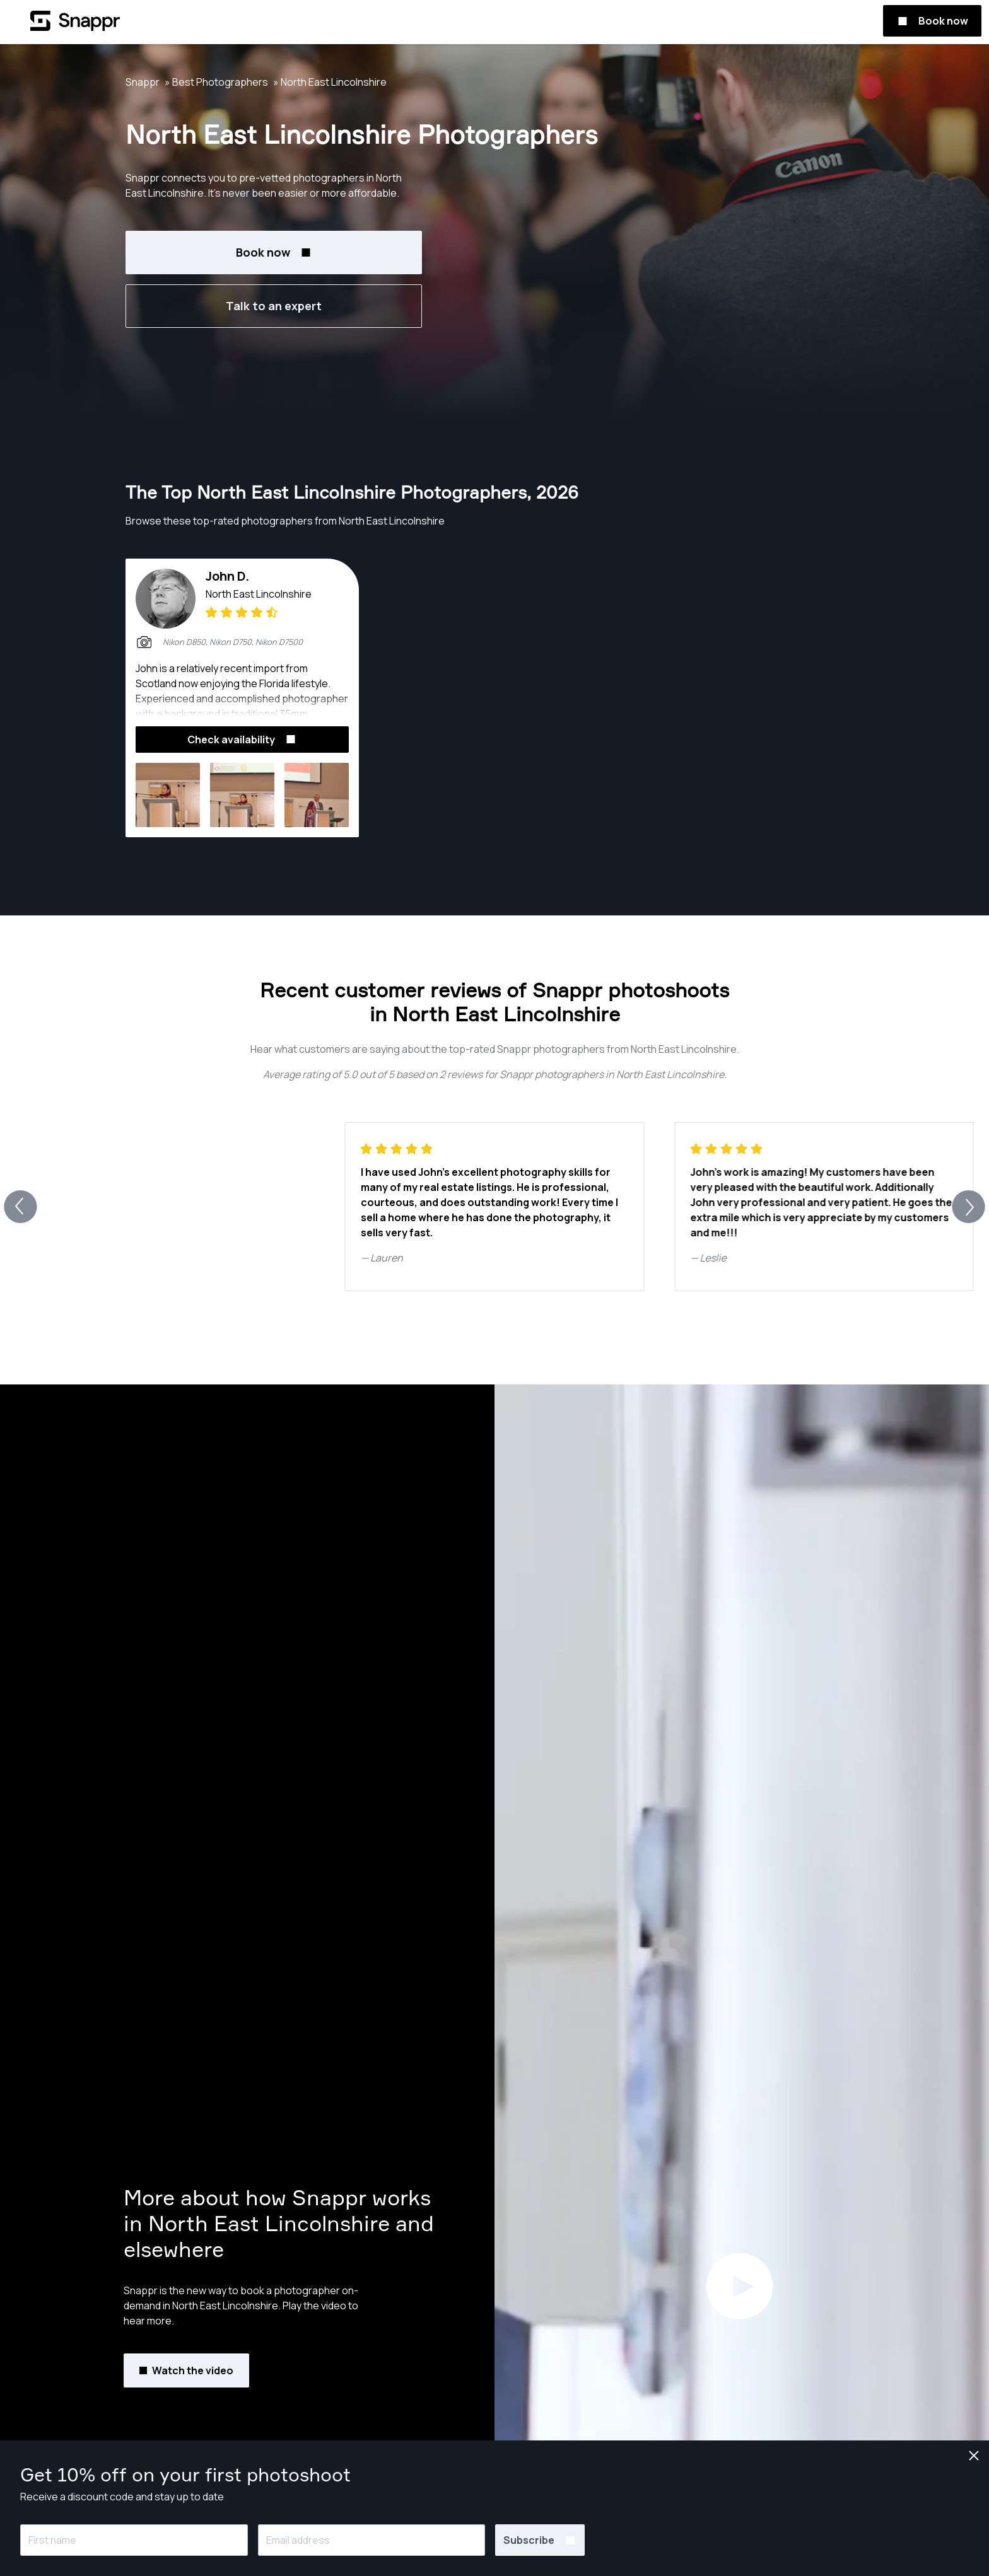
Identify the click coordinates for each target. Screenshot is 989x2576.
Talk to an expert (274, 305)
